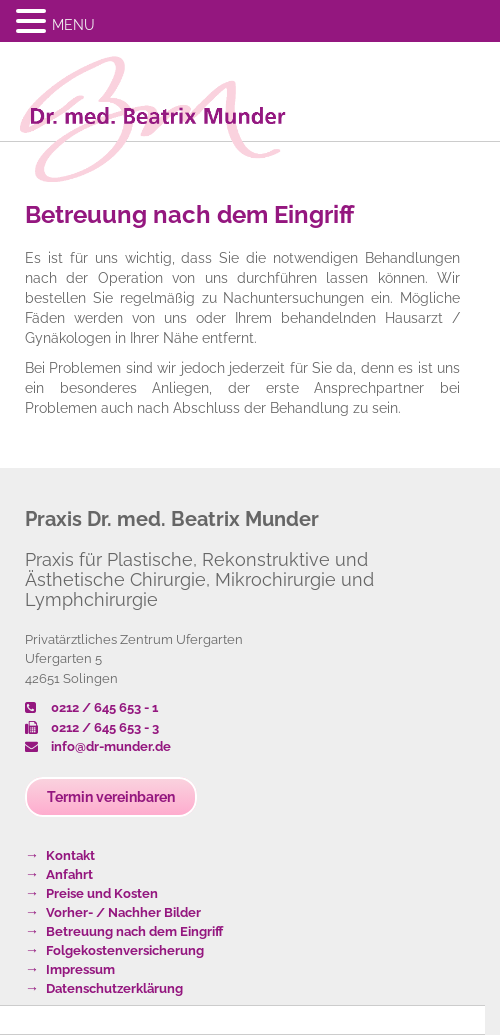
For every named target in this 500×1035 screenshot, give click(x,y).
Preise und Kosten (102, 893)
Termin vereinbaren (111, 797)
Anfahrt (69, 874)
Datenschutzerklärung (114, 988)
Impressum (80, 969)
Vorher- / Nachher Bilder (123, 912)
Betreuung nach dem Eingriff (189, 214)
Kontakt (70, 855)
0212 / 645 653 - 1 (91, 707)
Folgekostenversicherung (125, 950)
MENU (73, 25)
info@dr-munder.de (98, 746)
